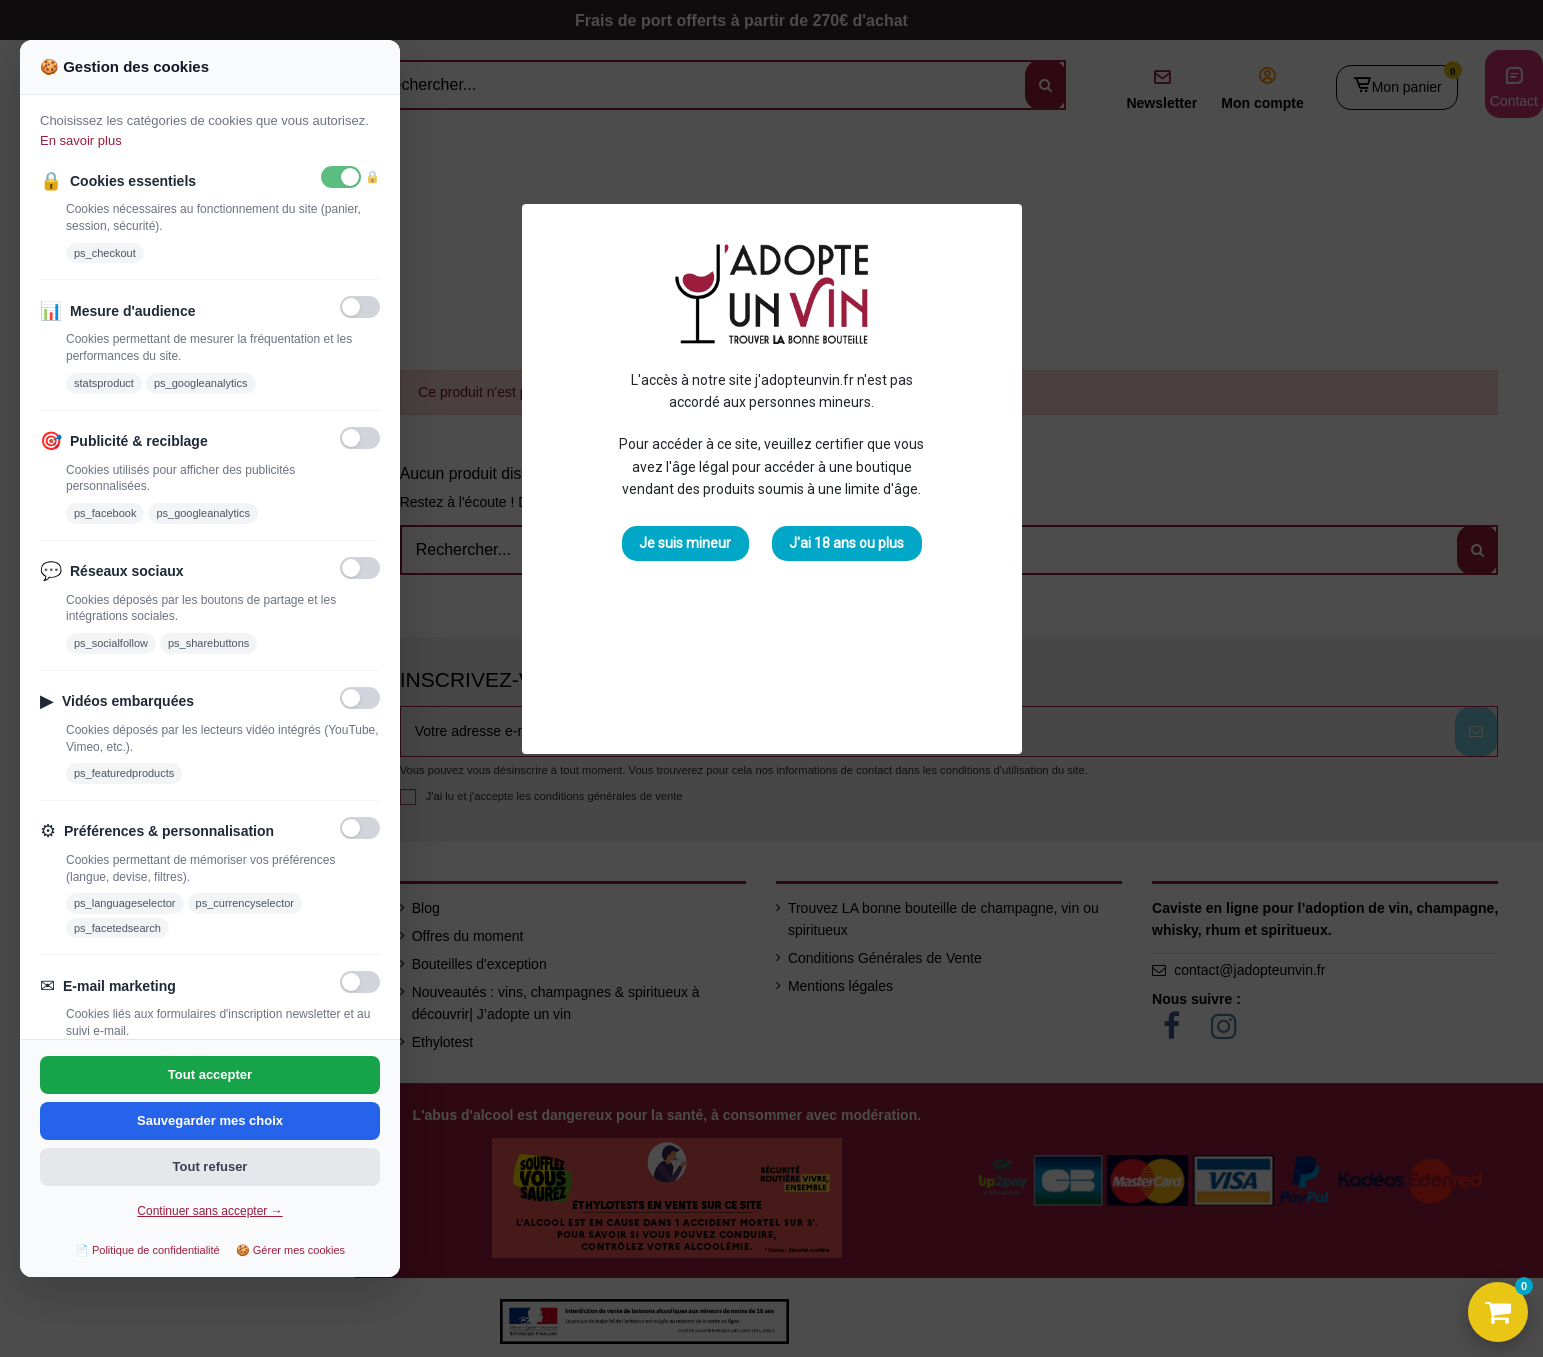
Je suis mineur (685, 543)
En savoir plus (81, 140)
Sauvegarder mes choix (210, 1120)
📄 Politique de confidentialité (147, 1250)
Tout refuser (210, 1166)
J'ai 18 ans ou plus (846, 543)
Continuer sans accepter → (209, 1211)
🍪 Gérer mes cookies (290, 1250)
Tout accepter (210, 1074)
